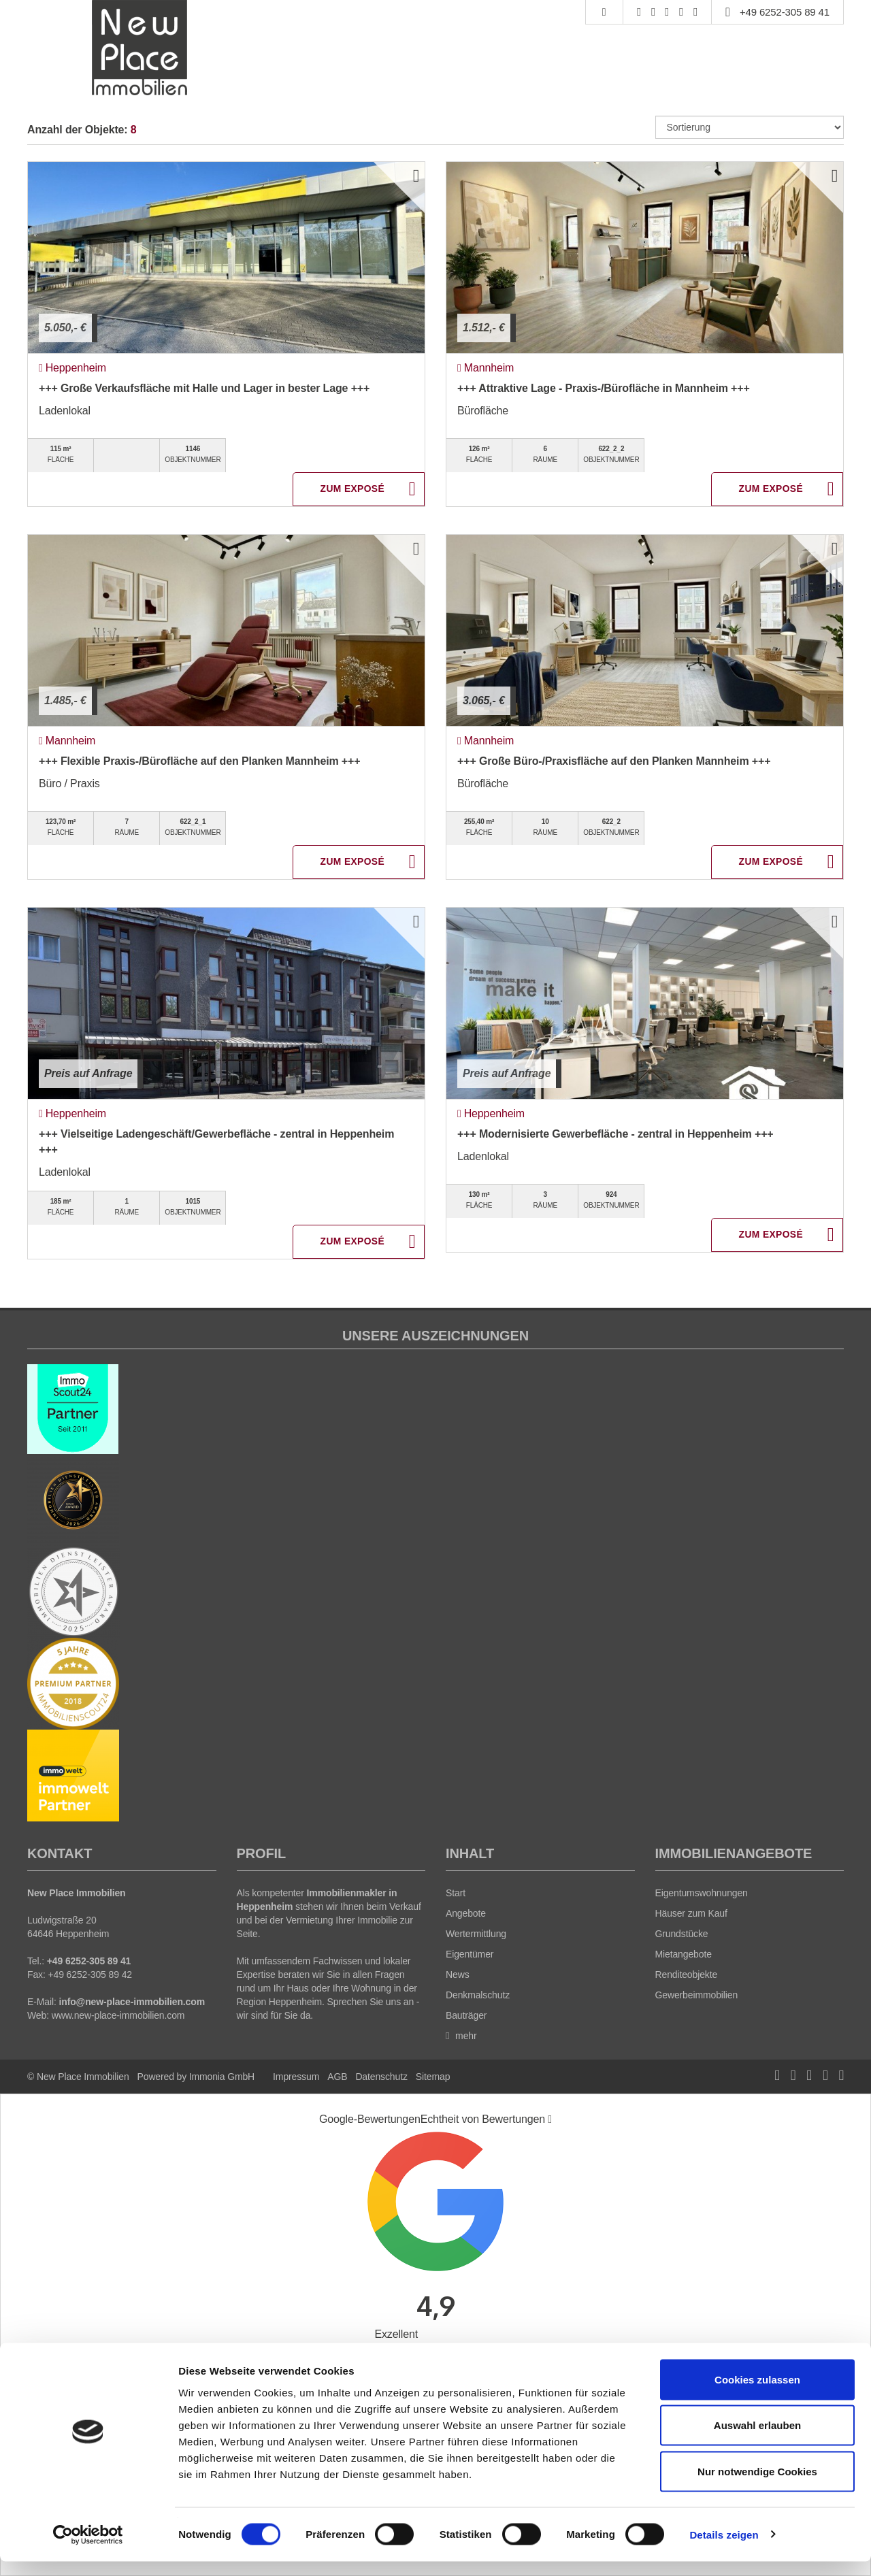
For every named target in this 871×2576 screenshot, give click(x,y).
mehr (461, 2035)
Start (455, 1892)
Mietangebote (683, 1954)
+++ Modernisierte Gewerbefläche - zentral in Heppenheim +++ (615, 1134)
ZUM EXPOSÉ (352, 489)
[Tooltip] (550, 2119)
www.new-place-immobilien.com (118, 2015)
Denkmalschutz (478, 1994)
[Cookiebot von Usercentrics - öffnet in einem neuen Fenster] (88, 2549)
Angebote (466, 1913)
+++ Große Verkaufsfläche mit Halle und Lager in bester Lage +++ (204, 388)
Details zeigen (723, 2549)
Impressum (296, 2076)
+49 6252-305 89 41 (784, 12)
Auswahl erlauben (757, 2440)
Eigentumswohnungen (701, 1892)
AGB (337, 2076)
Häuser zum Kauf (691, 1913)
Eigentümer (469, 1954)
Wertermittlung (476, 1933)
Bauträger (466, 2015)
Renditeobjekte (686, 1974)
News (458, 1974)
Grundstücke (681, 1933)
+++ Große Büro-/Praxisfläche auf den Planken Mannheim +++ (613, 761)
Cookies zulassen (757, 2394)
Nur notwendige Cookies (757, 2486)
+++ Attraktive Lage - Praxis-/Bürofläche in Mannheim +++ (603, 388)
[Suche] (604, 12)
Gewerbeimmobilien (696, 1994)
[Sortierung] (749, 127)
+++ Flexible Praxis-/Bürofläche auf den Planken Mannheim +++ (199, 761)
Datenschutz (381, 2076)
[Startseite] (140, 47)
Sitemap (433, 2076)
